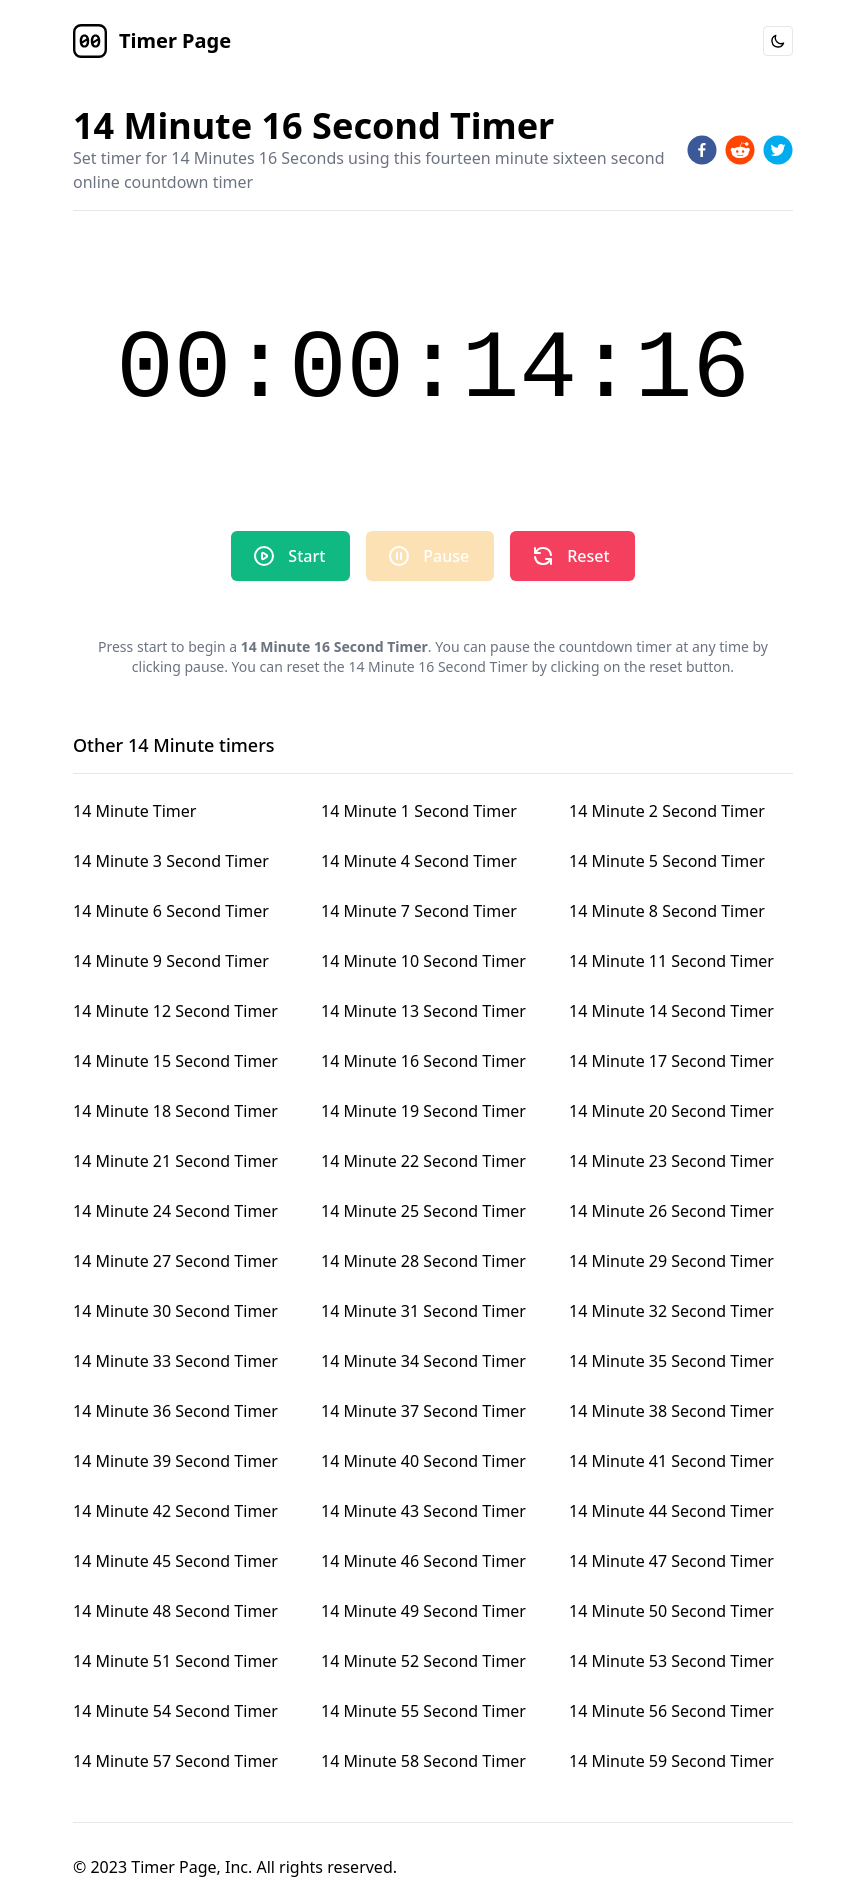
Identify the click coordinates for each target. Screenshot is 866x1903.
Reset (570, 556)
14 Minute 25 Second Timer (423, 1211)
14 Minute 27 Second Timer (175, 1261)
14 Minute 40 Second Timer (423, 1461)
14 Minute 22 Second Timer (423, 1161)
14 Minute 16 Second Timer (423, 1061)
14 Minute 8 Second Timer (667, 911)
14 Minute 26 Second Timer (671, 1211)
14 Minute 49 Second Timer (423, 1611)
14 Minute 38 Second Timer (671, 1411)
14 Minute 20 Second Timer (671, 1111)
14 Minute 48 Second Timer (175, 1611)
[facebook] (702, 150)
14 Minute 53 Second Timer (671, 1661)
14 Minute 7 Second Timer (419, 911)
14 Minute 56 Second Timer (671, 1711)
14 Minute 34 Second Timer (423, 1361)
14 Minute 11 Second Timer (671, 961)
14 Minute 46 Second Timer (423, 1561)
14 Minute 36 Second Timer (175, 1411)
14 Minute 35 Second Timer (671, 1361)
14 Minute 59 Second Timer (671, 1761)
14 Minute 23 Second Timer (671, 1161)
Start (288, 556)
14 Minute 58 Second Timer (423, 1761)
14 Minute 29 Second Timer (671, 1261)
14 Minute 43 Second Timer (423, 1511)
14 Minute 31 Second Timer (423, 1311)
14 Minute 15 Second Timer (175, 1061)
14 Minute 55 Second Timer (423, 1711)
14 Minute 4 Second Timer (419, 861)
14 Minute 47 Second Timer (671, 1561)
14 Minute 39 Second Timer (175, 1461)
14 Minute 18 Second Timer (175, 1111)
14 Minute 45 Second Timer (175, 1561)
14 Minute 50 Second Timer (671, 1611)
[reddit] (740, 150)
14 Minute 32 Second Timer (671, 1311)
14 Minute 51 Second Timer (175, 1661)
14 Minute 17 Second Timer (671, 1061)
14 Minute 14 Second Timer (671, 1011)
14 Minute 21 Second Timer (175, 1161)
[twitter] (778, 150)
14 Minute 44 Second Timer (671, 1511)
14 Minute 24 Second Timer (175, 1211)
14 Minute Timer (134, 811)
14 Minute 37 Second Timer (423, 1411)
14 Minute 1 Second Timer (419, 811)
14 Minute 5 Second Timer (667, 861)
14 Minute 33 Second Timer (175, 1361)
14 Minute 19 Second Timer (423, 1111)
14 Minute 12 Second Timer (175, 1011)
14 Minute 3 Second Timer (171, 861)
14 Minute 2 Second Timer (667, 811)
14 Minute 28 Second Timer (423, 1261)
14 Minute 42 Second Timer (175, 1511)
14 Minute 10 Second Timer (423, 961)
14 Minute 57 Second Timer (175, 1761)
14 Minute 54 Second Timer (175, 1711)
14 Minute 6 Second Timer (171, 911)
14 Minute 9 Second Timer (171, 961)
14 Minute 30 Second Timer (175, 1311)
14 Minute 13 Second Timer (423, 1011)
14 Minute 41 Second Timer (671, 1461)
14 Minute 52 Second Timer (423, 1661)
